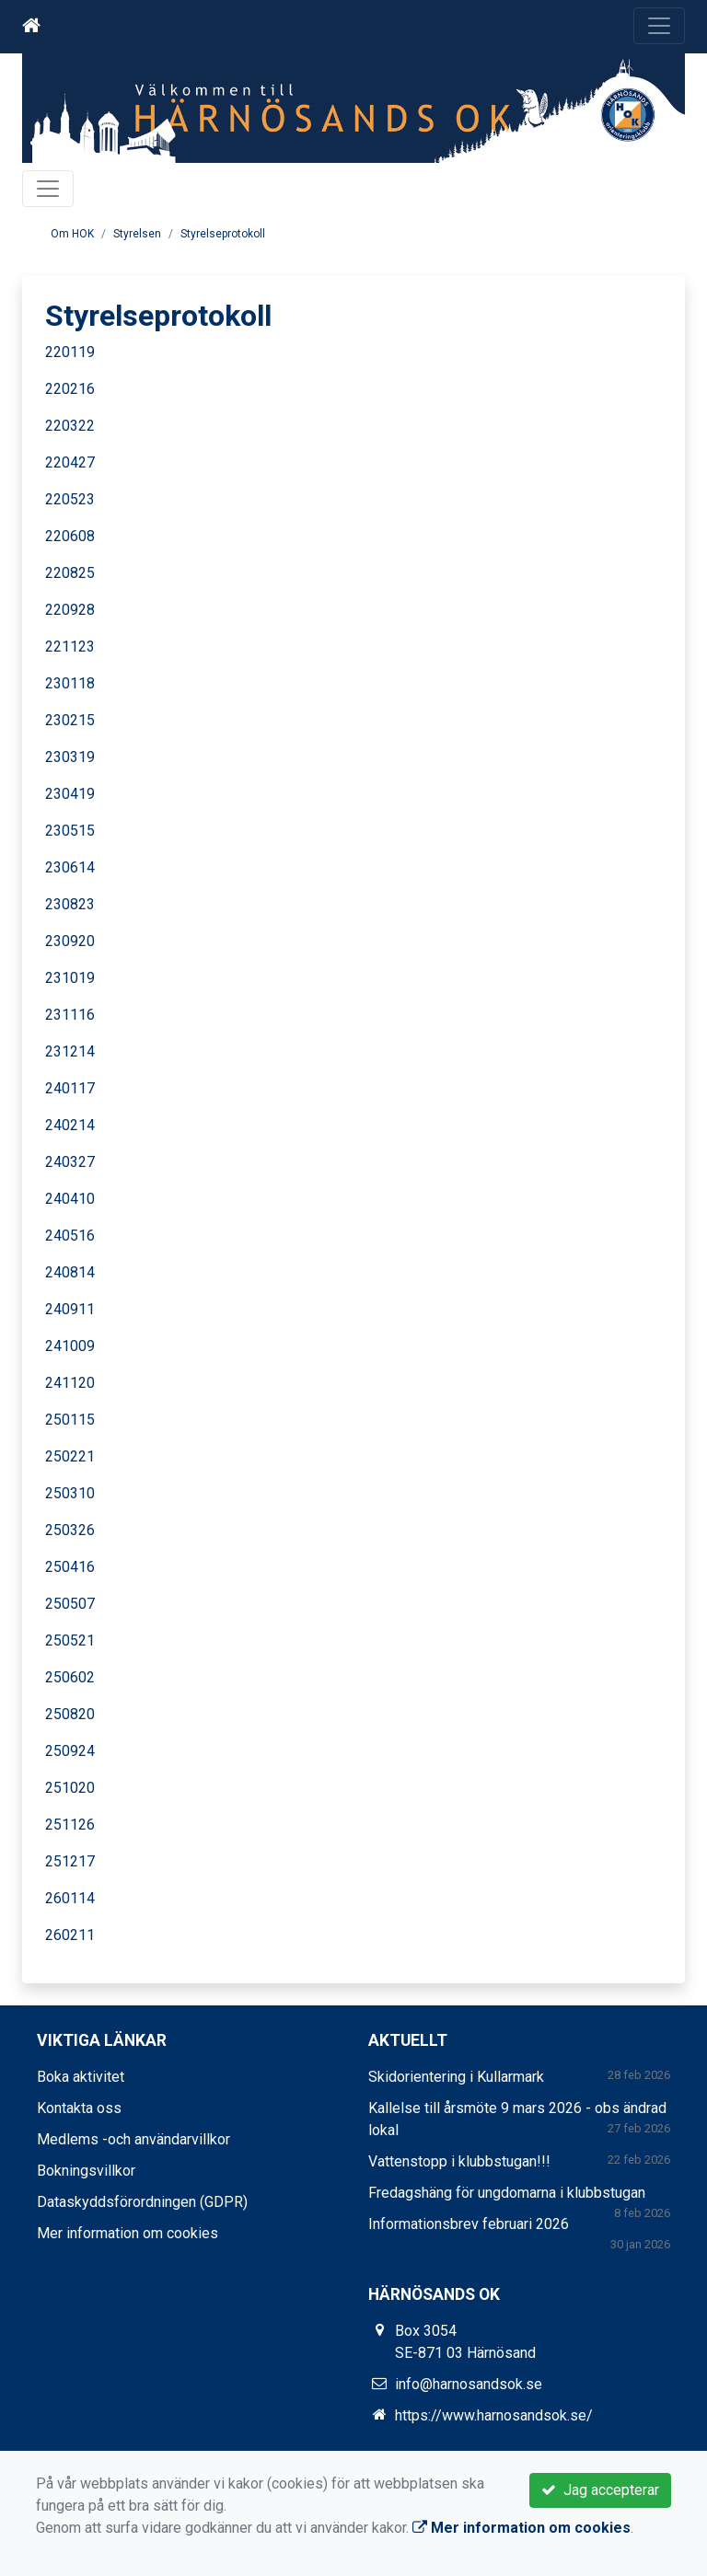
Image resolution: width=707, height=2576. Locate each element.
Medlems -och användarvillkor (133, 2139)
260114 (70, 1898)
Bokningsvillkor (86, 2170)
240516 (70, 1235)
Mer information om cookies (127, 2233)
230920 (70, 941)
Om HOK (72, 233)
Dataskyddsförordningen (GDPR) (142, 2202)
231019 (70, 978)
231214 (70, 1051)
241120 (70, 1383)
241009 (70, 1346)
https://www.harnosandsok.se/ (494, 2415)
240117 (70, 1088)
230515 (70, 830)
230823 (70, 904)
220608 (70, 536)
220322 (70, 425)
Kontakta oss (79, 2108)
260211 (70, 1935)
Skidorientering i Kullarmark (456, 2076)
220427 (70, 462)
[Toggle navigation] (659, 25)
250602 (70, 1677)
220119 (70, 352)
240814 (70, 1272)
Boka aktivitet (80, 2076)
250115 (70, 1419)
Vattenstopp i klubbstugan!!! (459, 2161)
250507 (70, 1603)
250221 (70, 1456)
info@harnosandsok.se (468, 2384)
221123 (70, 646)
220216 (70, 389)
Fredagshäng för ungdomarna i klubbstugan (506, 2192)
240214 (70, 1125)
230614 (70, 867)
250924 (70, 1751)
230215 (70, 720)
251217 (70, 1861)
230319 (70, 757)
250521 (70, 1640)
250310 (70, 1493)
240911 (70, 1309)
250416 (70, 1567)
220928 (70, 609)
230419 (70, 794)
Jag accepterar (600, 2490)
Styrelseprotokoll (222, 233)
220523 (70, 499)
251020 (70, 1787)
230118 (70, 683)
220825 (70, 573)
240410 (70, 1198)
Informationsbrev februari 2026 (468, 2224)
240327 (70, 1162)
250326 (70, 1530)
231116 (70, 1014)
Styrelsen (137, 233)
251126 (70, 1824)
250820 (70, 1714)
